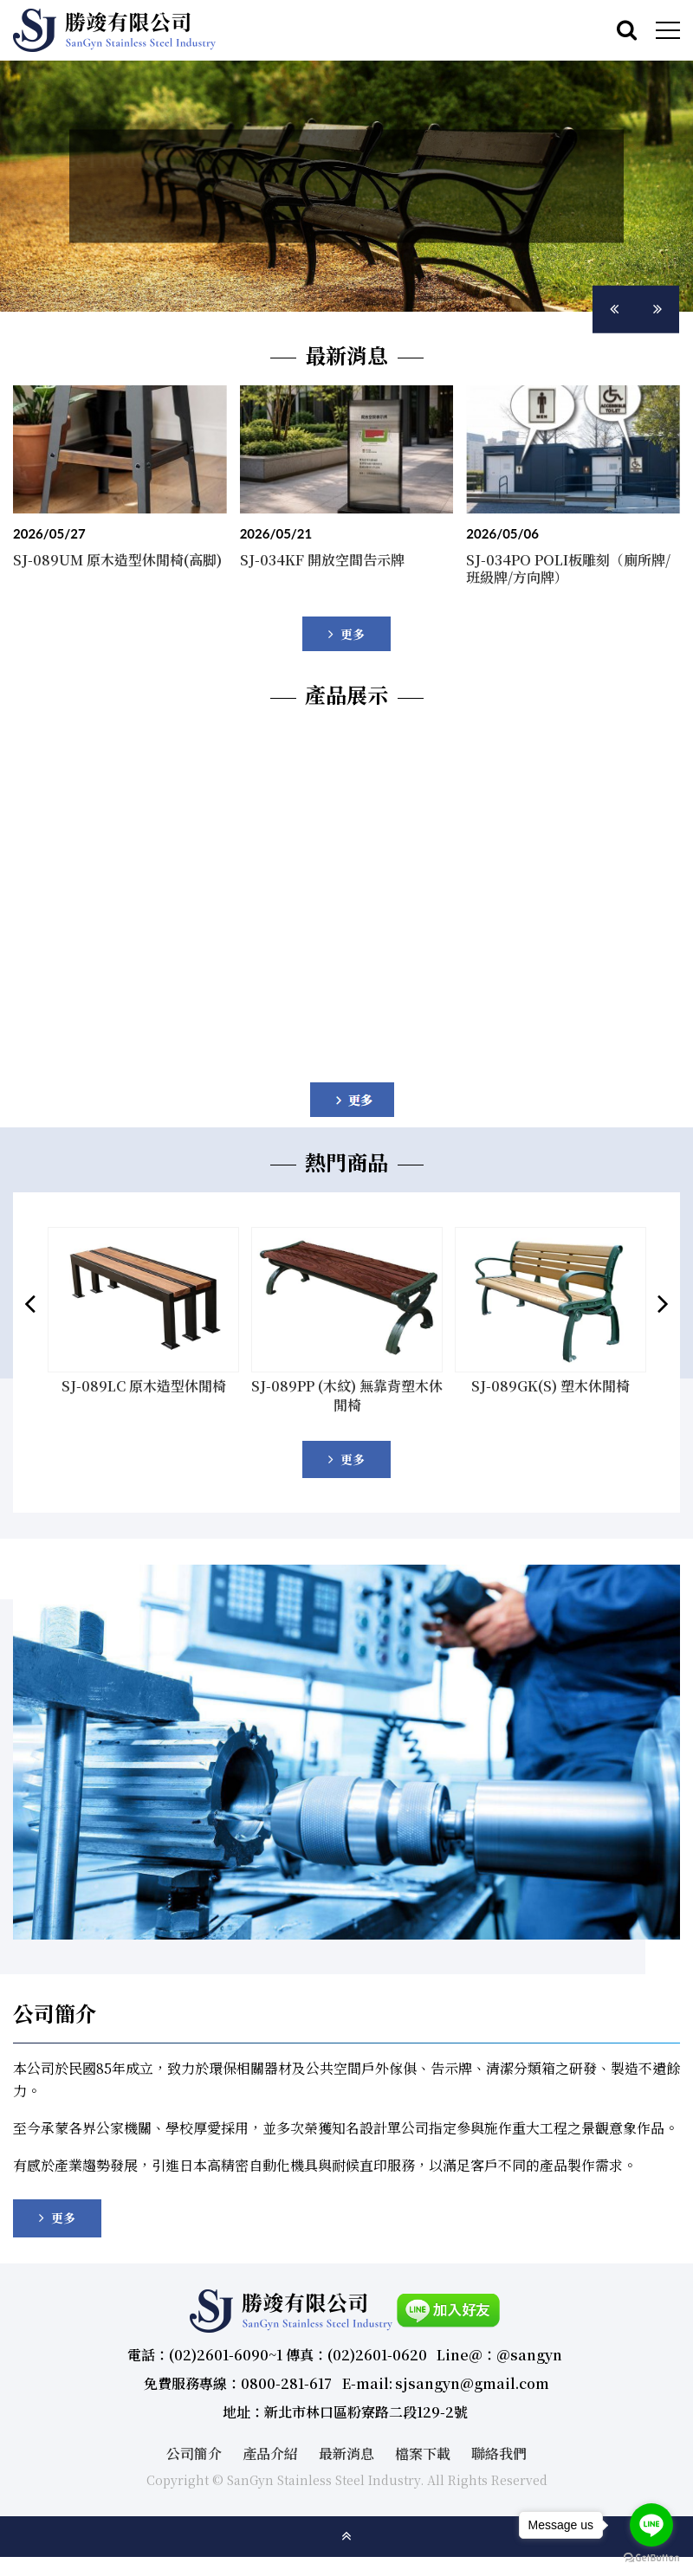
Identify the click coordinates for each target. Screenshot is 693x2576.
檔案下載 (422, 2442)
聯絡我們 (499, 2442)
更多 (352, 1458)
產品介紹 (270, 2442)
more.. (346, 634)
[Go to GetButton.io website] (651, 2558)
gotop (346, 2526)
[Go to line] (651, 2525)
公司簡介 (194, 2442)
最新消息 (346, 2442)
